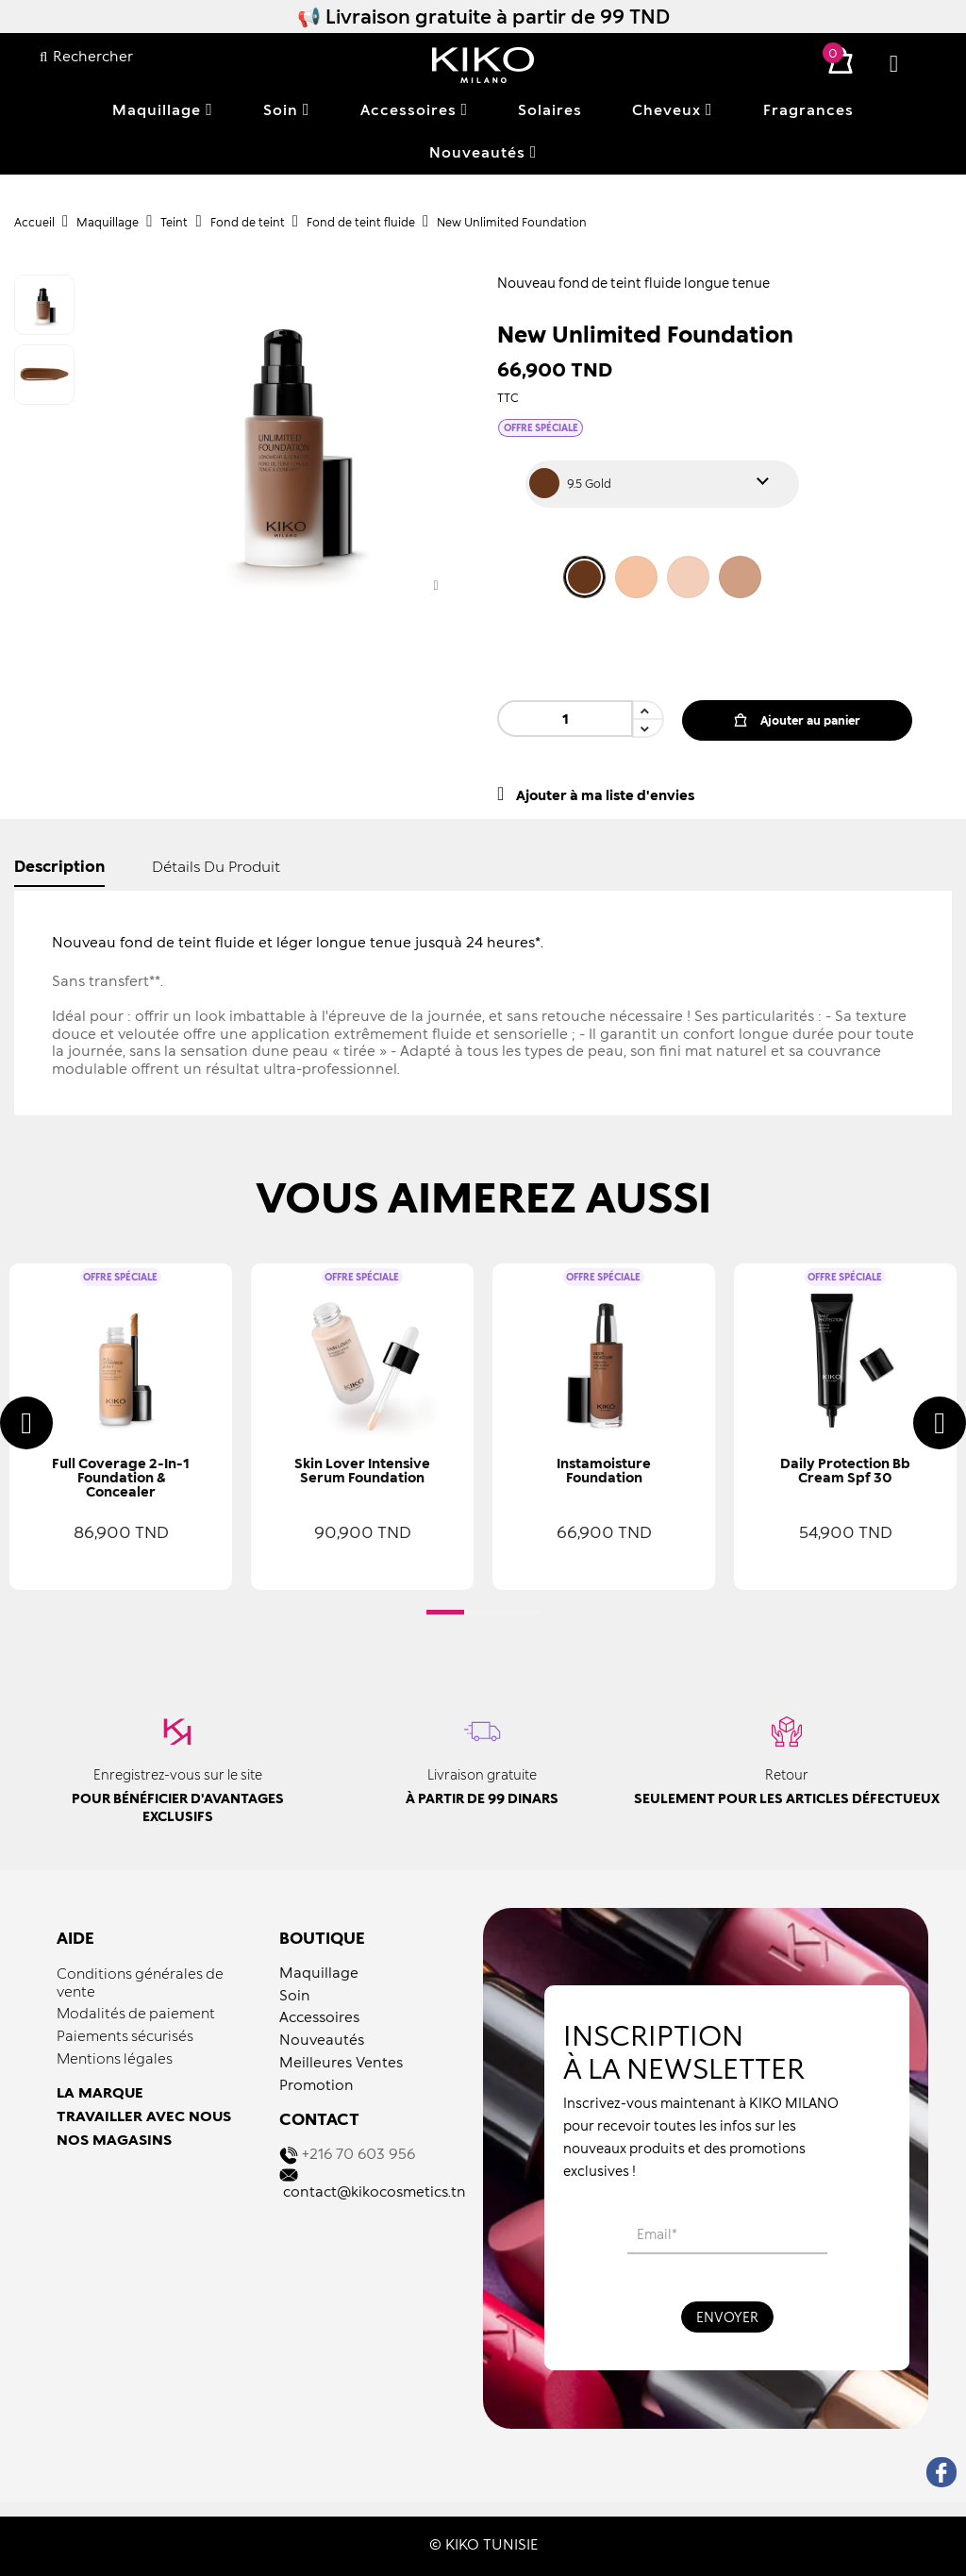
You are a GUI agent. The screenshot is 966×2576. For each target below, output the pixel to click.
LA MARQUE (100, 2091)
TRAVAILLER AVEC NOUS (144, 2115)
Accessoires (319, 2016)
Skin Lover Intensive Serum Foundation (362, 1470)
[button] (445, 1612)
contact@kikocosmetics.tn (374, 2191)
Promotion (316, 2084)
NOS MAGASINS (114, 2139)
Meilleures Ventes (341, 2061)
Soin (294, 1994)
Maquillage (318, 1972)
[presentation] (26, 1423)
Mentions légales (115, 2057)
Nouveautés (321, 2039)
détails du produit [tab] (216, 866)
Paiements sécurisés (125, 2035)
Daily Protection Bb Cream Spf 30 (845, 1470)
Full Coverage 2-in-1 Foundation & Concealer (121, 1477)
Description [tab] (59, 866)
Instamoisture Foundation (604, 1470)
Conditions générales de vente (140, 1982)
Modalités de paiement (136, 2012)
